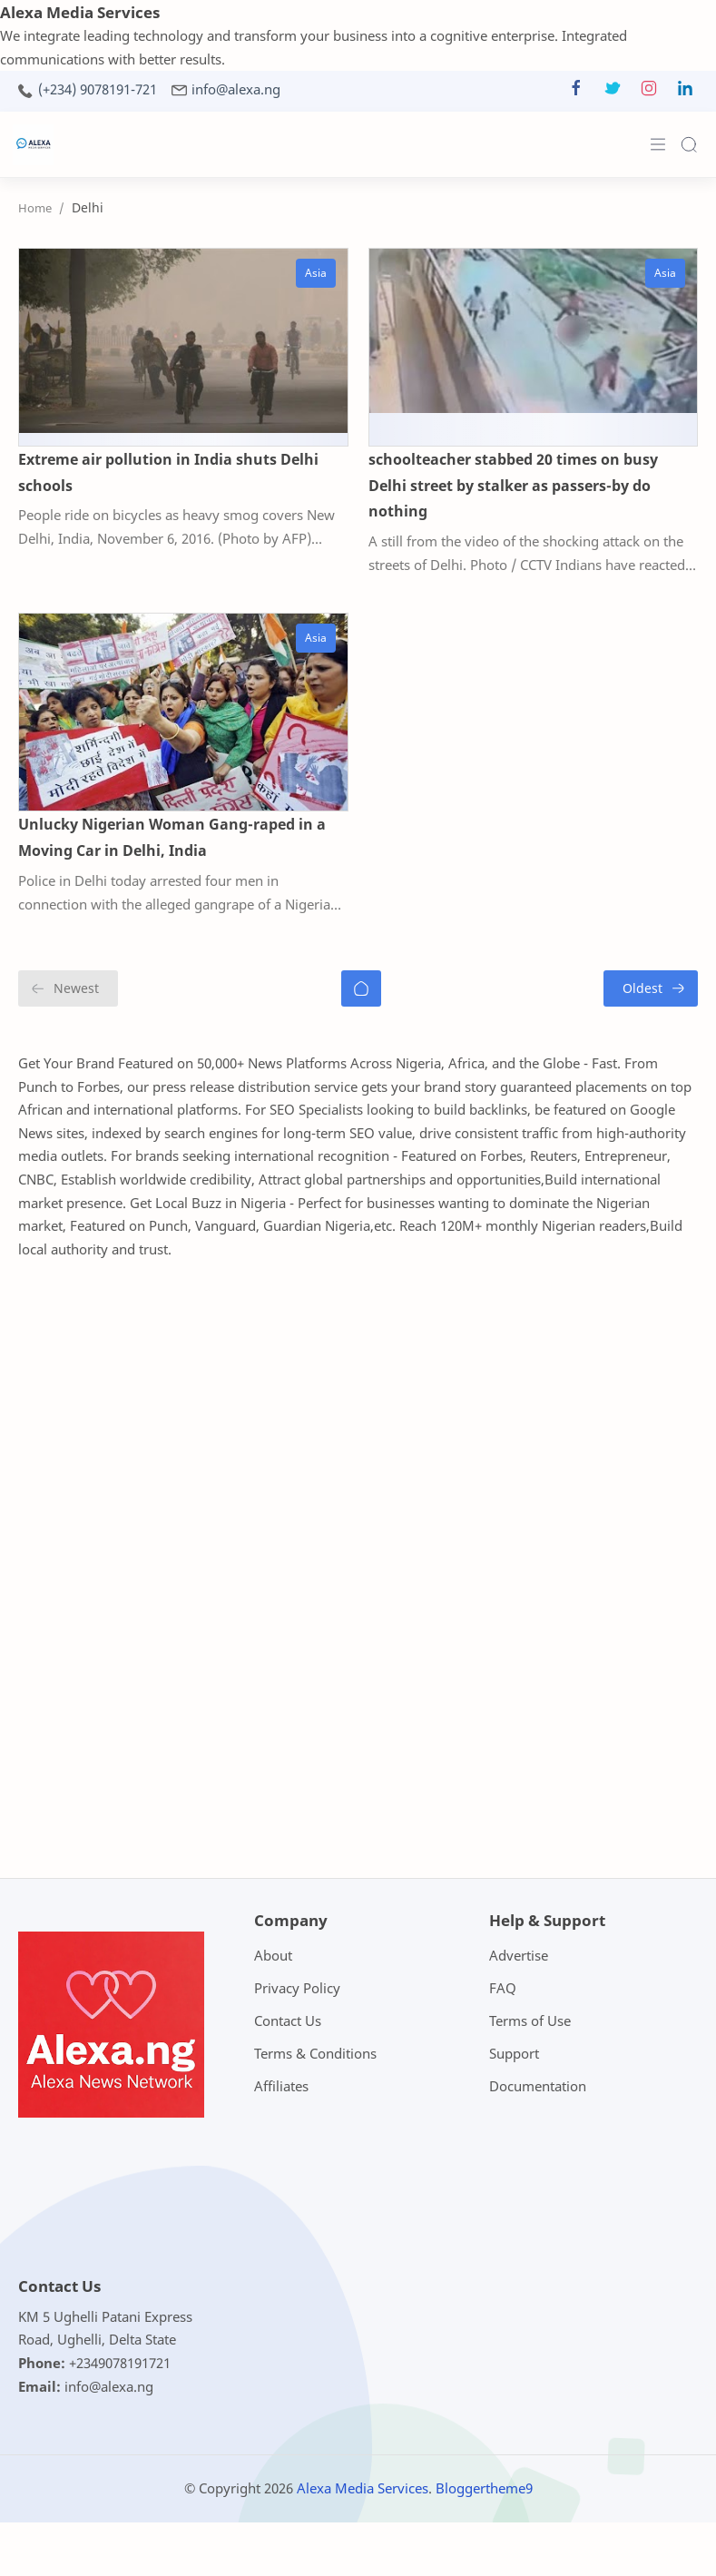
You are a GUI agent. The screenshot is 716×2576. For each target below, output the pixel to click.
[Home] (361, 988)
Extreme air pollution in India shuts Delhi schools (168, 472)
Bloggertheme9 (484, 2488)
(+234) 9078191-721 (97, 89)
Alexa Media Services (362, 2488)
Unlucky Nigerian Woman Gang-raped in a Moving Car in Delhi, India (172, 837)
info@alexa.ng (235, 89)
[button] (576, 92)
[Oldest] (650, 988)
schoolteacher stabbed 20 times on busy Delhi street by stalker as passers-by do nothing (513, 485)
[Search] (688, 144)
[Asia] (316, 273)
